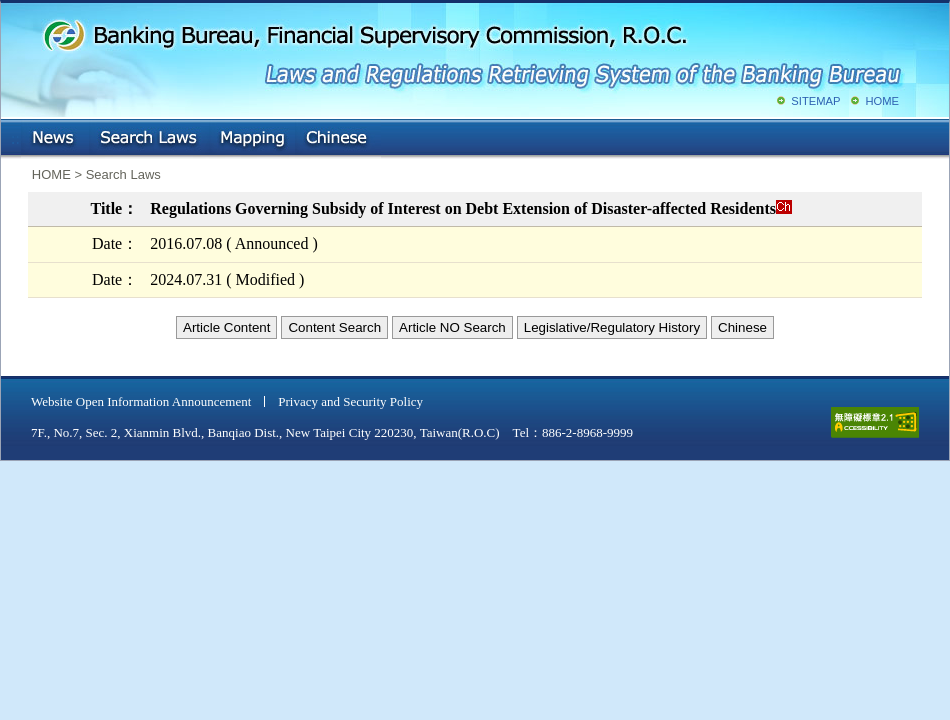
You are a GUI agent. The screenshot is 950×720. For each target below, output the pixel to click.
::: (15, 134)
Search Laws (149, 139)
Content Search (334, 327)
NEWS (55, 139)
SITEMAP (815, 101)
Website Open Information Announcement (141, 401)
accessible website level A (875, 422)
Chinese (338, 139)
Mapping (252, 139)
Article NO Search (452, 327)
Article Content (226, 327)
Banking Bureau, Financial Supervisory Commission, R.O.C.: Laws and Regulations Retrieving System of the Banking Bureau (471, 50)
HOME (882, 101)
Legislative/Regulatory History (612, 327)
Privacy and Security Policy (350, 401)
